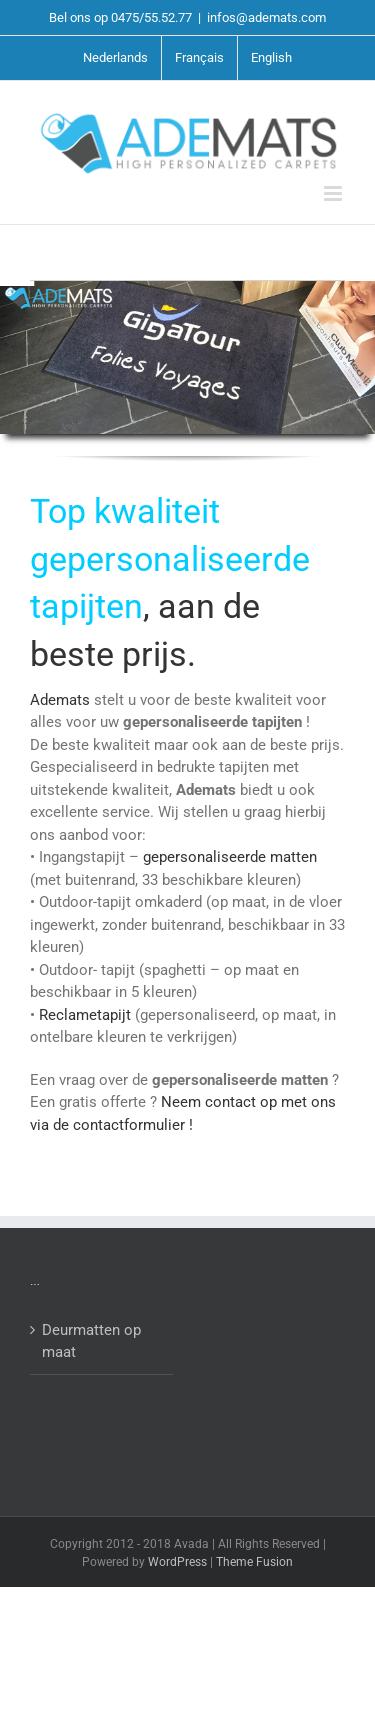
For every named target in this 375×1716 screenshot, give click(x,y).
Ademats (62, 700)
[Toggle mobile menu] (334, 193)
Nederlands (115, 57)
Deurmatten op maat (91, 1341)
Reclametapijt (87, 1015)
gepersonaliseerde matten (230, 857)
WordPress (177, 1562)
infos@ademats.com (266, 17)
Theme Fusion (254, 1562)
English (271, 57)
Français (199, 57)
